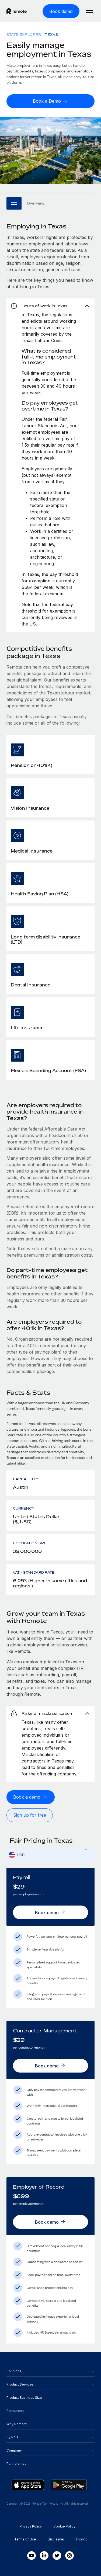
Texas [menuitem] (51, 35)
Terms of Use (25, 2539)
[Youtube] (31, 2555)
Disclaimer (56, 2539)
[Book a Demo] (50, 101)
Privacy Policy (31, 2526)
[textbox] (50, 1855)
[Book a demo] (30, 1797)
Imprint (81, 2539)
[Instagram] (69, 2555)
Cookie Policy (64, 2526)
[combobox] (50, 1855)
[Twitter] (57, 2555)
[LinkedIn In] (44, 2555)
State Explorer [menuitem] (23, 35)
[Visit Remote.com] (16, 11)
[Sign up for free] (29, 1815)
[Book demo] (61, 11)
